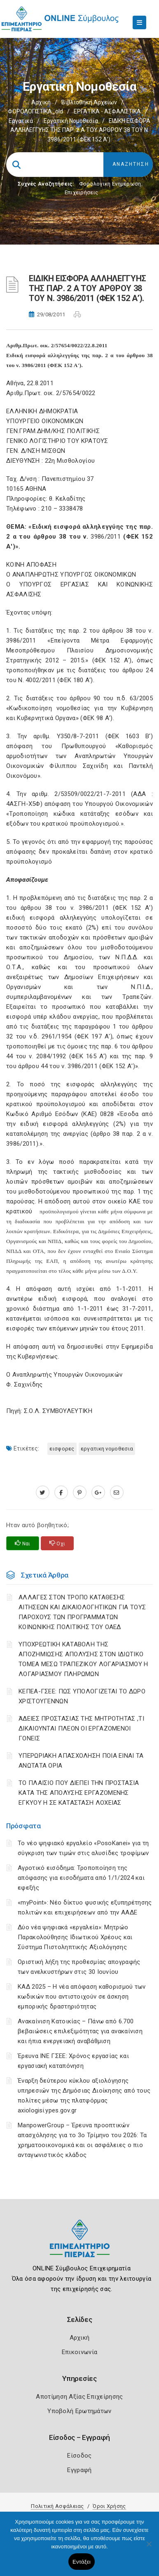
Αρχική (41, 102)
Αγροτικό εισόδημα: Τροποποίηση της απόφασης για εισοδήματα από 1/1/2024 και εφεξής (81, 1877)
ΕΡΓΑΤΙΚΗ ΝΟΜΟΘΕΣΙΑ (107, 1449)
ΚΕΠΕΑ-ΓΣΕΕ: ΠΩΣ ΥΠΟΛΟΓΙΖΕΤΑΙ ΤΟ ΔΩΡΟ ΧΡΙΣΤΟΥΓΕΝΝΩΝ (82, 1696)
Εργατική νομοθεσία (71, 121)
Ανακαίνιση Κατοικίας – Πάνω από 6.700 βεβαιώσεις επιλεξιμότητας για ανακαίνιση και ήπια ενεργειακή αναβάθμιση (80, 2031)
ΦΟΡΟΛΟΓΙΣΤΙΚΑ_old (35, 111)
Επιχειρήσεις (81, 192)
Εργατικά (21, 121)
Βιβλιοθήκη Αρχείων (89, 102)
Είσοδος (79, 2455)
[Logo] (80, 2244)
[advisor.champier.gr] (117, 1492)
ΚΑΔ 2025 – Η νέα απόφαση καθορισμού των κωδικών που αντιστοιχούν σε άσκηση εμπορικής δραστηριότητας (82, 1996)
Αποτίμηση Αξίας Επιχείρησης (79, 2396)
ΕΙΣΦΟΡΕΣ (61, 1449)
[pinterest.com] (79, 1492)
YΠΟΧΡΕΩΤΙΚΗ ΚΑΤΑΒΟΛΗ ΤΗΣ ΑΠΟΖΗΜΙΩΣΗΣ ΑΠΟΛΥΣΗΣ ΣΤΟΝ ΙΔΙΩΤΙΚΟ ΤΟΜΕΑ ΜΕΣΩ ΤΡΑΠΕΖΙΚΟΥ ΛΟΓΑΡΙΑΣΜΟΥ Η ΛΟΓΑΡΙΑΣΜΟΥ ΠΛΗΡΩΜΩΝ (83, 1659)
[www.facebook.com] (61, 1492)
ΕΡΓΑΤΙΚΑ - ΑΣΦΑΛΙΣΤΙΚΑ (107, 111)
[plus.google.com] (98, 1492)
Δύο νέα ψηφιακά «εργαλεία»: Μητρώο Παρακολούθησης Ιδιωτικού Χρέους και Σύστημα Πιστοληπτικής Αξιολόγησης (75, 1937)
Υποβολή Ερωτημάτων (79, 2411)
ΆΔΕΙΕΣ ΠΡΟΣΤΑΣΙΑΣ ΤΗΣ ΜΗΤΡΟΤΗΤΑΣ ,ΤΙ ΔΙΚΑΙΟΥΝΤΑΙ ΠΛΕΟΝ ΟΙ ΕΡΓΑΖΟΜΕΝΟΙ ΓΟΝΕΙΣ (81, 1728)
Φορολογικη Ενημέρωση (110, 184)
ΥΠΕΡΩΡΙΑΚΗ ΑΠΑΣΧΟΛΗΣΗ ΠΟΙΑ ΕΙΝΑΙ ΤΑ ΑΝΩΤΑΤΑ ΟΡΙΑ (81, 1760)
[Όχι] (149, 2548)
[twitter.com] (42, 1492)
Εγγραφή (79, 2470)
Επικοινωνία (79, 2352)
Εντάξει (81, 2562)
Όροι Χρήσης (109, 2506)
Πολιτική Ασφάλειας (57, 2506)
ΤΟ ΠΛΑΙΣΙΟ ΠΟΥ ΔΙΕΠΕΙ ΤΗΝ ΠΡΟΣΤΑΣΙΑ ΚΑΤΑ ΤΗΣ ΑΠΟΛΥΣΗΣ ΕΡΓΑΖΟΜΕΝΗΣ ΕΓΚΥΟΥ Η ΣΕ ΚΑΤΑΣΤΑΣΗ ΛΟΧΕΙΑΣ (79, 1792)
